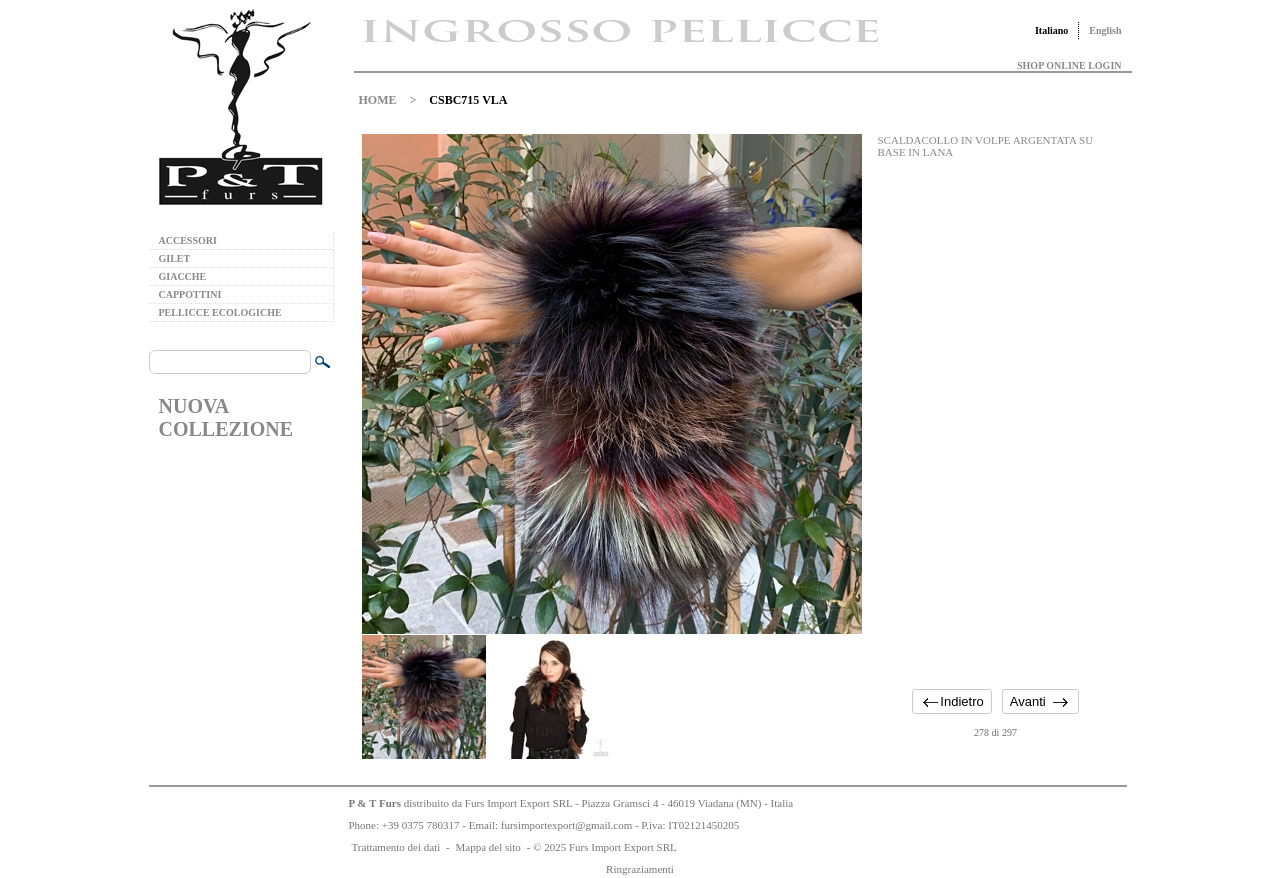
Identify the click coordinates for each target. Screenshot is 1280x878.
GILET (175, 258)
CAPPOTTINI (190, 294)
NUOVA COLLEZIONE (226, 417)
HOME (378, 100)
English (1105, 30)
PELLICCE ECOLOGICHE (220, 312)
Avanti (1028, 701)
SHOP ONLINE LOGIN (1069, 65)
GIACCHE (183, 276)
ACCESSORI (188, 240)
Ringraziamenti (640, 869)
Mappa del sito (487, 847)
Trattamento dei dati (396, 847)
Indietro (961, 701)
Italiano (1051, 30)
